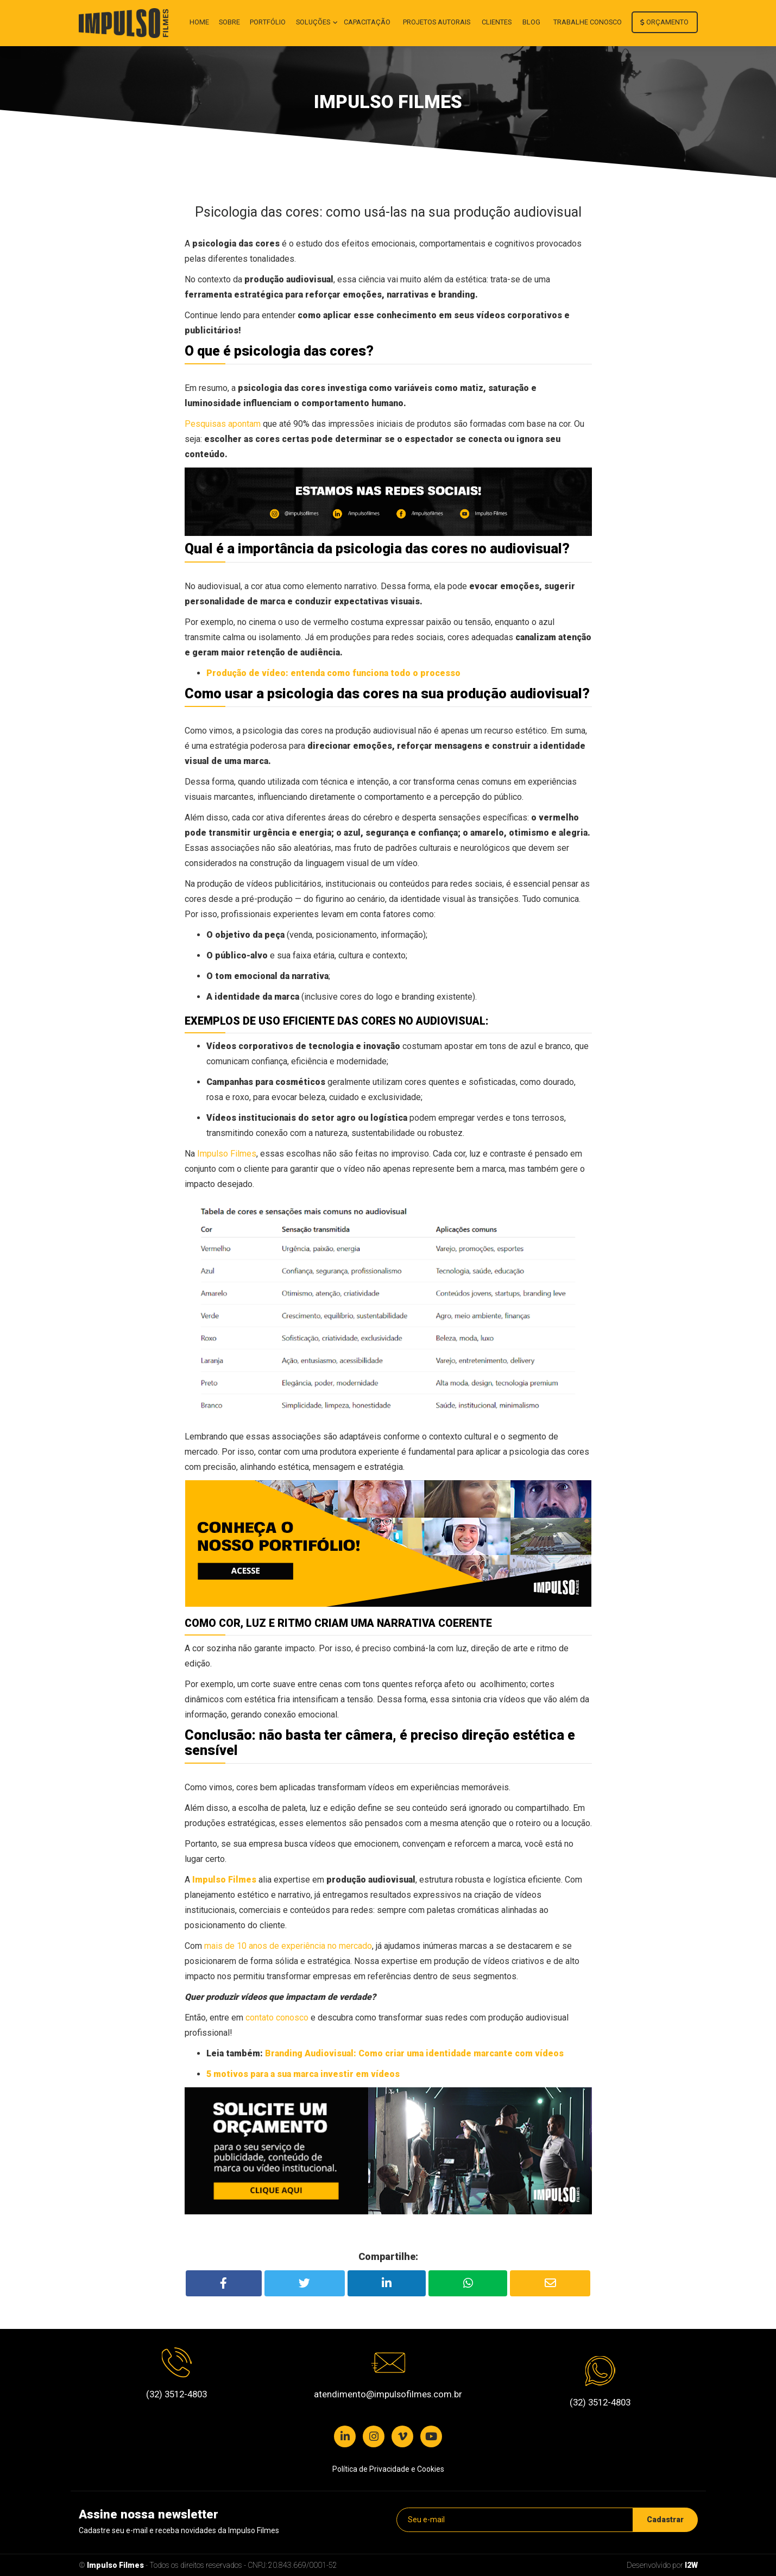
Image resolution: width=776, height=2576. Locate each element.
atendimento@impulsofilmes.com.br (388, 2394)
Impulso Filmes (115, 2565)
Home (199, 22)
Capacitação (367, 22)
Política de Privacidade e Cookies (388, 2469)
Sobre (229, 22)
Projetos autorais (436, 22)
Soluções (314, 22)
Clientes (497, 22)
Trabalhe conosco (587, 22)
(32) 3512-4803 (176, 2394)
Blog (531, 22)
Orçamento (664, 22)
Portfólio (268, 22)
